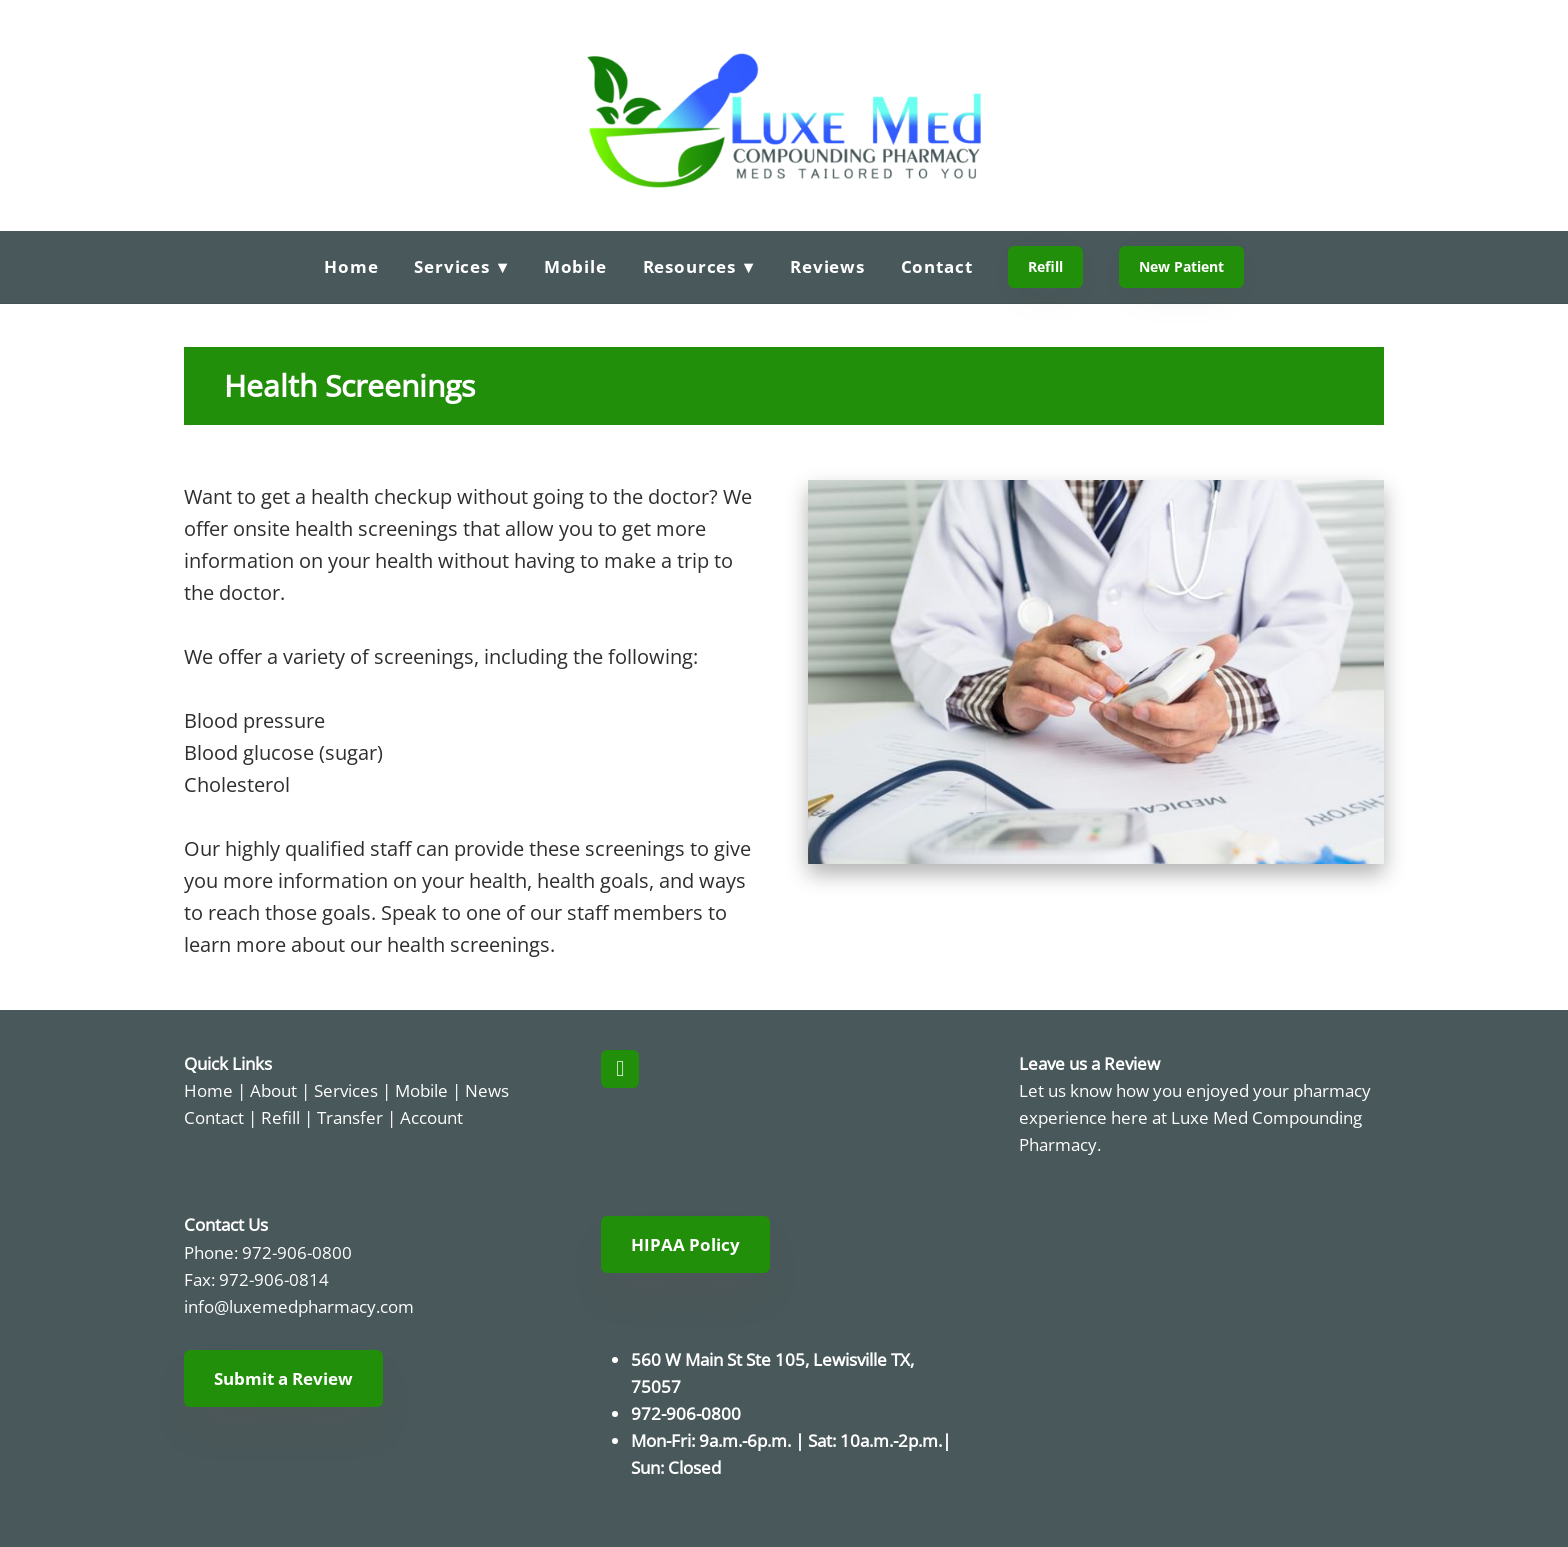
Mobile (575, 266)
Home (351, 266)
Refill (1045, 266)
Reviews (827, 266)
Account (431, 1117)
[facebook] (620, 1069)
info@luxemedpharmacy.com (299, 1306)
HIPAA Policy (685, 1244)
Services (346, 1090)
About (273, 1090)
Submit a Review (283, 1378)
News (487, 1090)
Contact (937, 266)
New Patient (1181, 266)
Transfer (350, 1117)
